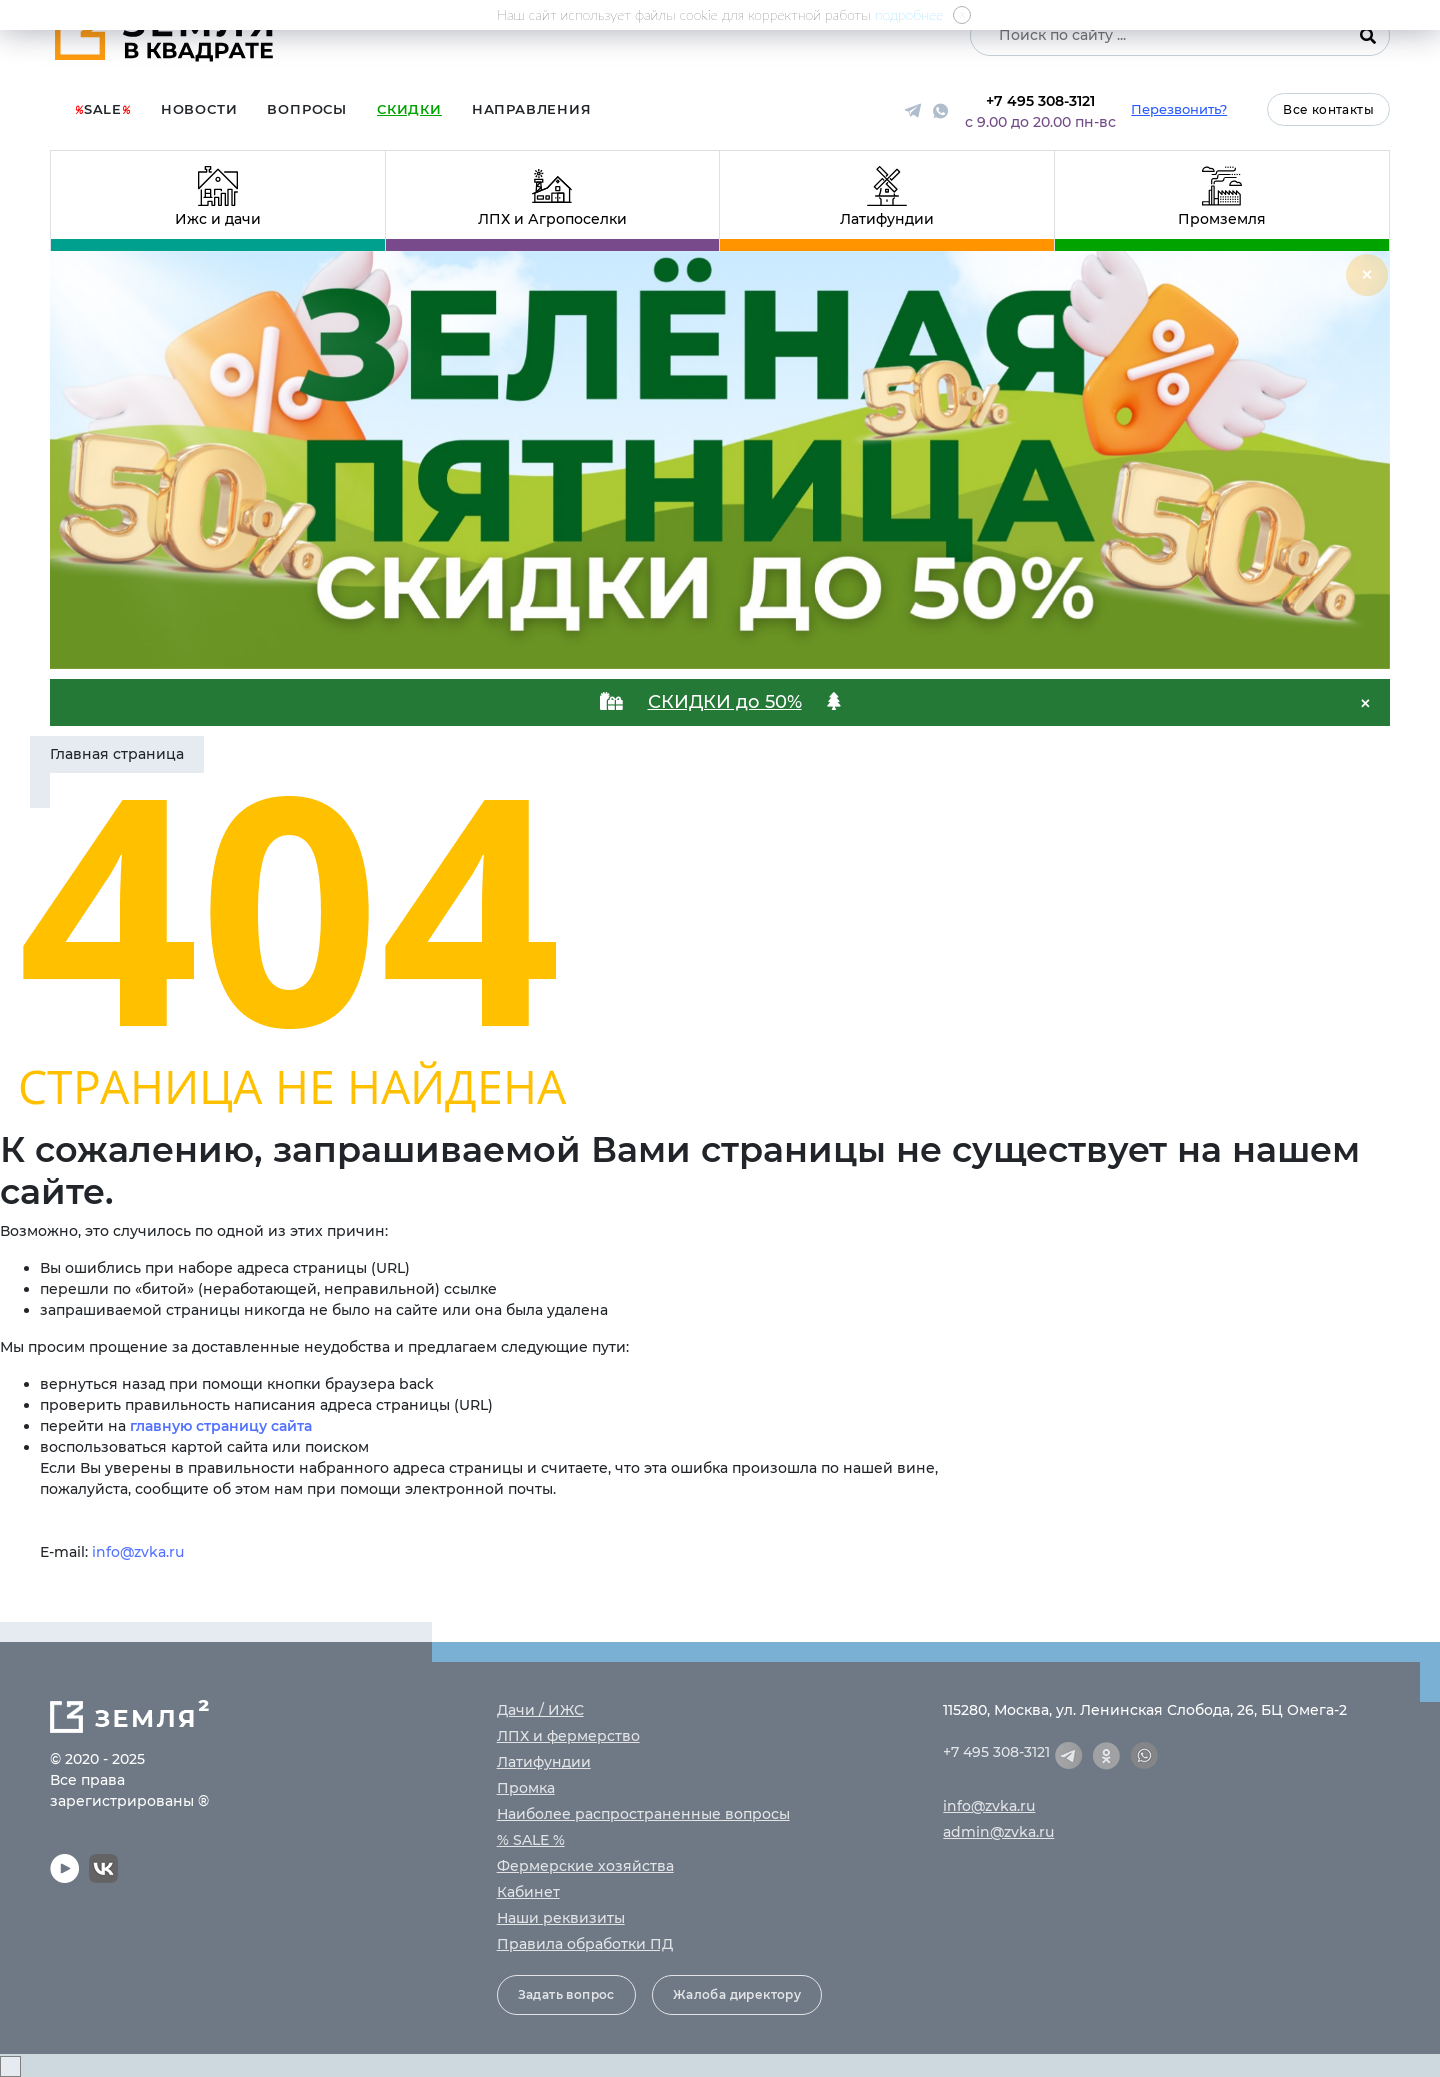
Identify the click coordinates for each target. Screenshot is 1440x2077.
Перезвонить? (1179, 109)
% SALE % (531, 1840)
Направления (532, 109)
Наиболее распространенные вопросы (643, 1814)
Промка (526, 1788)
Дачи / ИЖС (540, 1710)
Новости (199, 109)
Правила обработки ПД (585, 1944)
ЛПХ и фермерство (568, 1736)
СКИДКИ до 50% (725, 702)
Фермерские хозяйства (585, 1866)
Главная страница (117, 754)
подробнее (909, 14)
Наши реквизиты (561, 1918)
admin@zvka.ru (998, 1832)
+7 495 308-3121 (1040, 101)
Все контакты (1328, 109)
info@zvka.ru (138, 1552)
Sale (103, 109)
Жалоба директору (737, 1994)
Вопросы (307, 109)
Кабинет (528, 1892)
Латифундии (544, 1762)
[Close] (1367, 275)
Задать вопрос (566, 1994)
